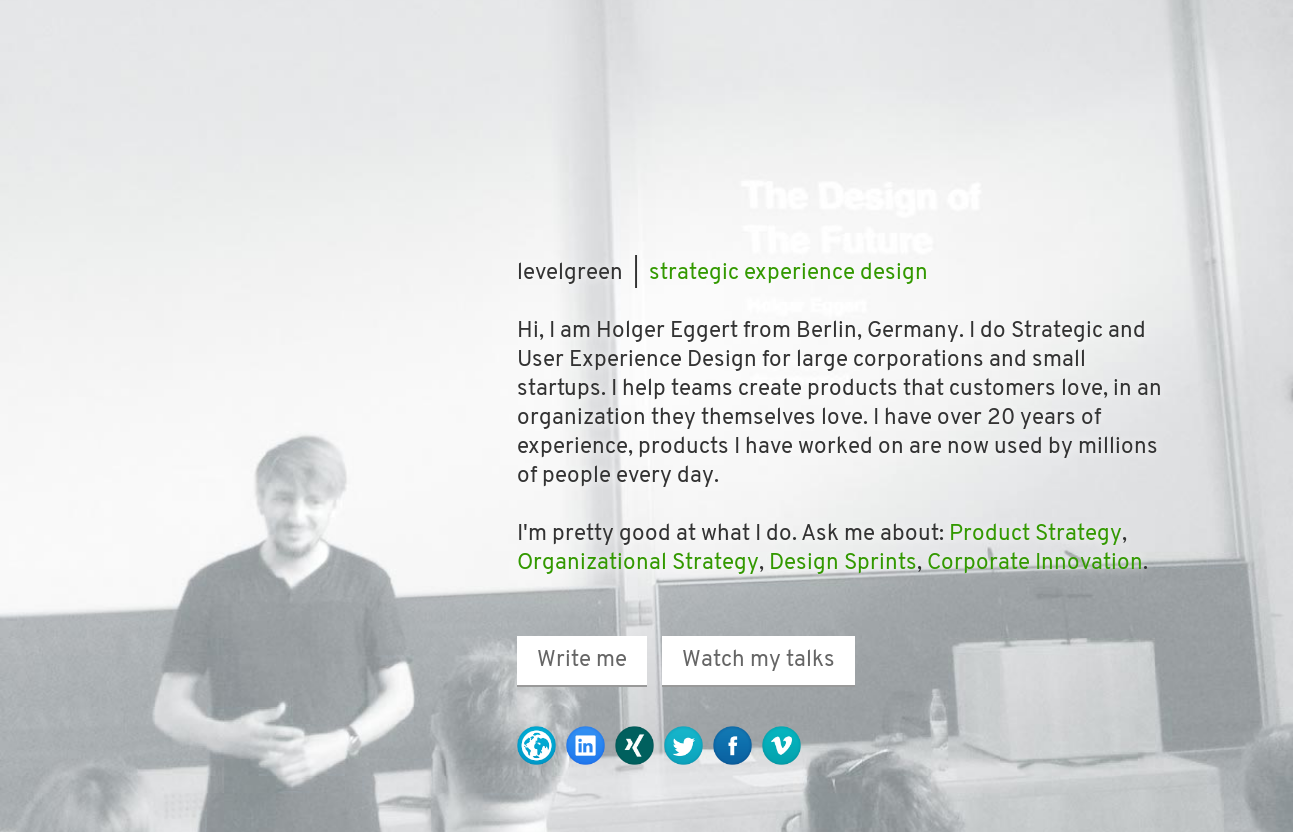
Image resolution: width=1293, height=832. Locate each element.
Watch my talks (758, 660)
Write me (582, 660)
